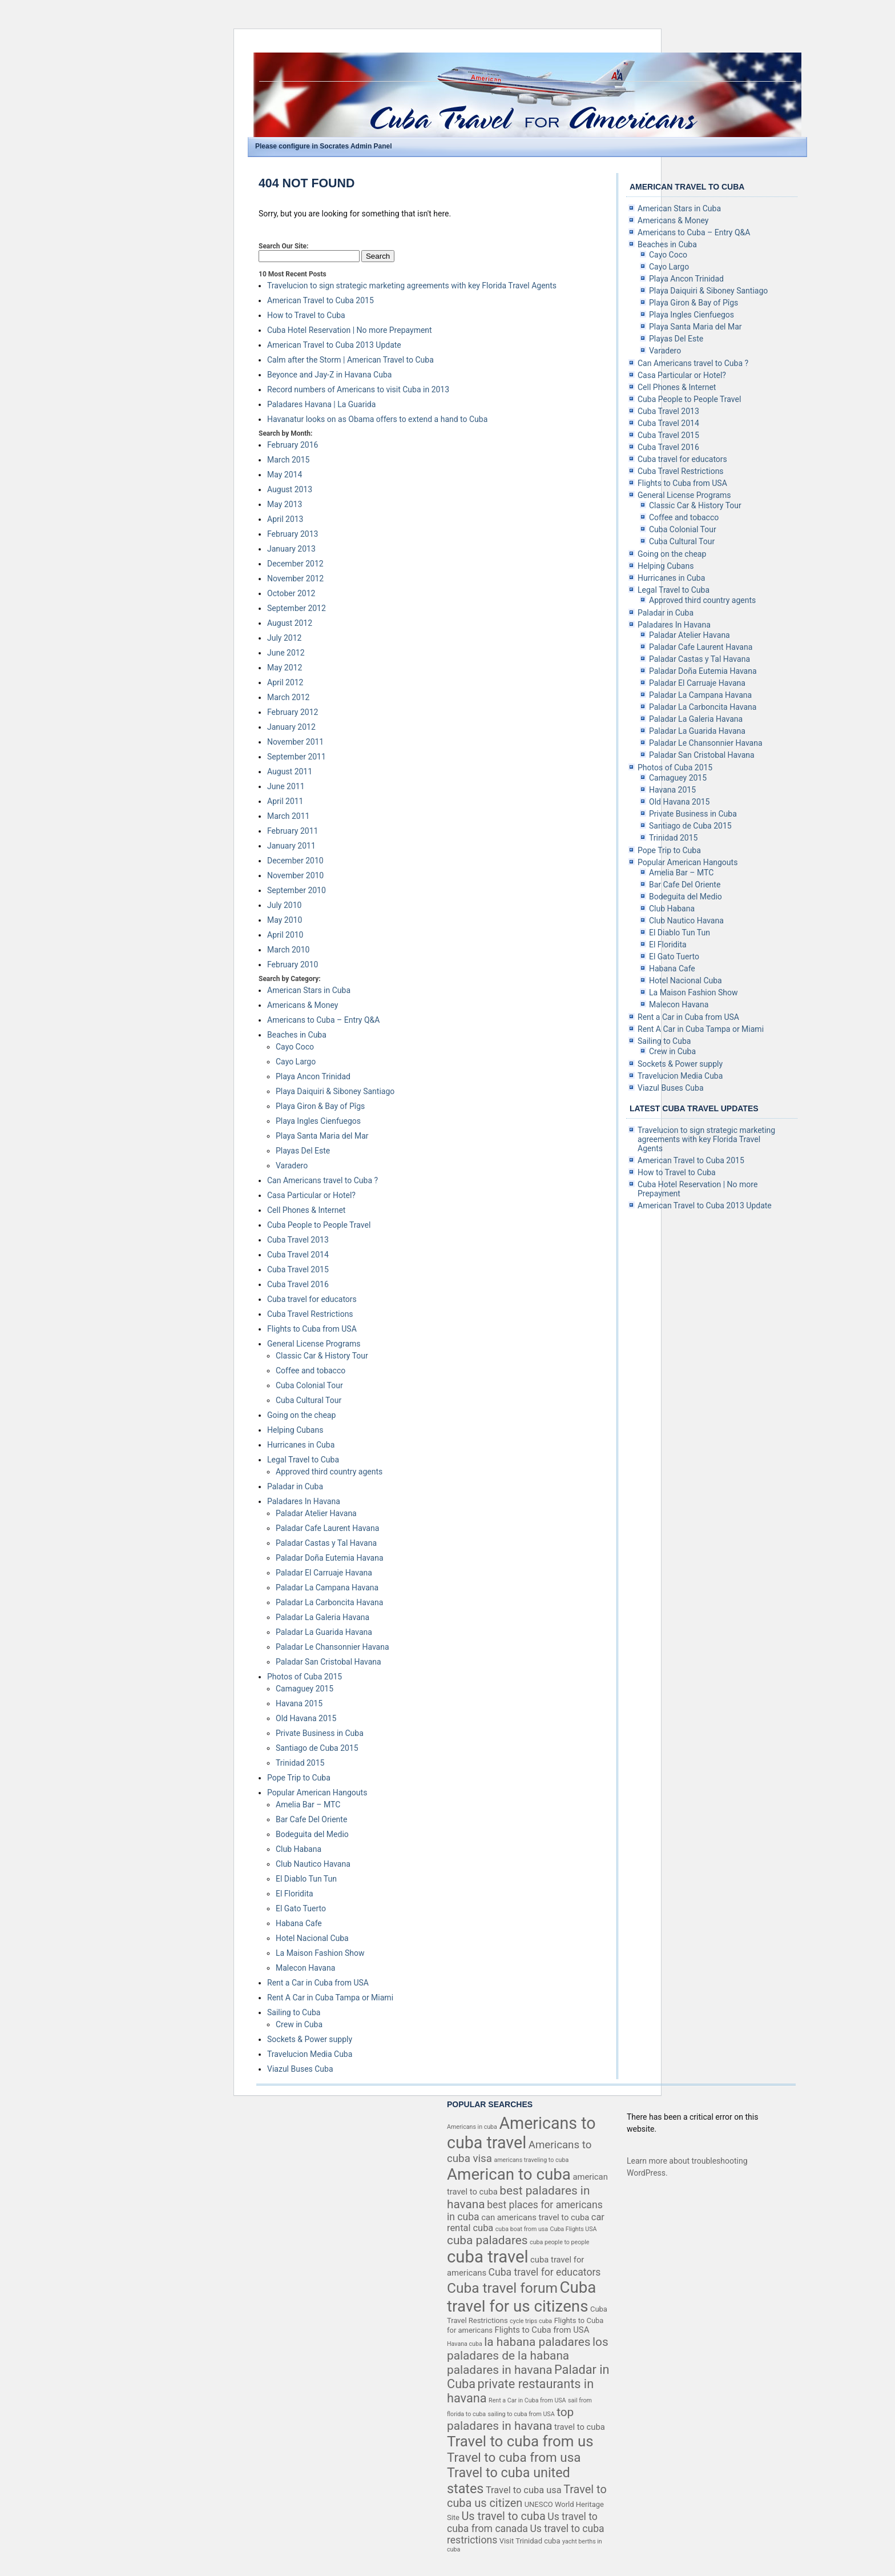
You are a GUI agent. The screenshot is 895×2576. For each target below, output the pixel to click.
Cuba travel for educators (312, 1299)
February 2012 (292, 712)
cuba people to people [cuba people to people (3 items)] (560, 2242)
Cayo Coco (295, 1046)
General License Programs (314, 1343)
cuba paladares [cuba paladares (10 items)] (487, 2240)
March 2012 (288, 697)
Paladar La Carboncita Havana (329, 1602)
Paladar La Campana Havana (327, 1587)
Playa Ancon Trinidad (313, 1076)
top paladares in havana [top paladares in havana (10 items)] (510, 2419)
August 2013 (289, 489)
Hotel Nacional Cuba (312, 1938)
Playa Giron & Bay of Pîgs (320, 1106)
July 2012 (284, 637)
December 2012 (295, 563)
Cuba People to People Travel (318, 1224)
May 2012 (284, 667)
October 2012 (291, 593)
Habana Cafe (299, 1923)
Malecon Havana (305, 1967)
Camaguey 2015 (304, 1688)
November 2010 (295, 875)
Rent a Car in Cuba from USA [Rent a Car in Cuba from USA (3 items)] (527, 2400)
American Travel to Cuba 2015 (320, 300)
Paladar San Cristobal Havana (328, 1661)
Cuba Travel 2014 (298, 1254)
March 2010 (288, 949)
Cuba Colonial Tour (309, 1385)
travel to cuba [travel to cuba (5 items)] (579, 2427)
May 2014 (284, 474)
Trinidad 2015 (300, 1762)
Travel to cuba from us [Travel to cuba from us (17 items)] (520, 2441)
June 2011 (286, 786)
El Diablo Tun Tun (306, 1878)
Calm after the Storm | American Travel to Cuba (350, 359)
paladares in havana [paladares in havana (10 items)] (500, 2370)
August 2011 (289, 771)
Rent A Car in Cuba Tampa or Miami (330, 1997)
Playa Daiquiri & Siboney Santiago (335, 1091)
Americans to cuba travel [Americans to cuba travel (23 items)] (521, 2132)
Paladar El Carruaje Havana (324, 1572)
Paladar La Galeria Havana (322, 1617)
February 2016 (292, 444)
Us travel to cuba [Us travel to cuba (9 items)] (503, 2516)
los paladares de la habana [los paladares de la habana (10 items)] (527, 2348)
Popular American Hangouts (317, 1792)
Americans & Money (302, 1005)
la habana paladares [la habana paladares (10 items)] (537, 2342)
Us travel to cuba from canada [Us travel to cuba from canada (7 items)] (522, 2522)
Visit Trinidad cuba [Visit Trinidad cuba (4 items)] (530, 2541)
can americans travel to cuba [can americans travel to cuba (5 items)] (535, 2217)
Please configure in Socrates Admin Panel (323, 146)
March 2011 (288, 816)
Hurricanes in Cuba (300, 1444)
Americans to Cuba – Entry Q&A (323, 1019)
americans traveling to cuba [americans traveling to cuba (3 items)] (531, 2160)
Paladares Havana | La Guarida (321, 404)
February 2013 (292, 533)
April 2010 (285, 934)
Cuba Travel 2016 (298, 1284)
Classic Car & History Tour (322, 1355)
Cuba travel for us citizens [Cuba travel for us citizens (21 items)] (521, 2297)
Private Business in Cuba (320, 1733)
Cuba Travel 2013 (298, 1239)
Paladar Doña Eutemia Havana (330, 1557)
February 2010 (292, 964)
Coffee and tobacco (310, 1370)
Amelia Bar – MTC (308, 1804)
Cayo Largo (296, 1061)
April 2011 (285, 801)
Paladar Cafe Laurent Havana (327, 1528)
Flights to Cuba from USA (312, 1328)
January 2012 (291, 727)
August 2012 (289, 623)
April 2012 (285, 682)
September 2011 (296, 756)
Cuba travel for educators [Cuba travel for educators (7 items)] (545, 2272)
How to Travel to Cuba (306, 315)
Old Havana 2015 (306, 1718)
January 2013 (291, 548)
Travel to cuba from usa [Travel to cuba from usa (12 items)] (513, 2457)
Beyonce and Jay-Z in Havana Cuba (329, 374)
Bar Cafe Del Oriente (311, 1819)
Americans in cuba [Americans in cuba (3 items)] (472, 2127)
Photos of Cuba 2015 (304, 1676)
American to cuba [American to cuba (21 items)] (509, 2174)
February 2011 (292, 830)
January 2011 (291, 845)
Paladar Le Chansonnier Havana (332, 1646)
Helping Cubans (295, 1429)
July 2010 (284, 905)
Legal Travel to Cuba (303, 1459)
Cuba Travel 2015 (298, 1269)
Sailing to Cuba (293, 2012)
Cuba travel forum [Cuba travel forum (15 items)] (502, 2288)
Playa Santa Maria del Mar (322, 1135)
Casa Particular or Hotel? (311, 1195)
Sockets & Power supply (309, 2039)
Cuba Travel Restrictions (310, 1314)
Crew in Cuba (299, 2024)
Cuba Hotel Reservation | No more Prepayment (349, 330)
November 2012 (295, 578)
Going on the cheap (301, 1415)
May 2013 (284, 504)
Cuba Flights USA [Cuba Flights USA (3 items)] (573, 2229)
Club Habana (298, 1849)
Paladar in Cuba (295, 1486)
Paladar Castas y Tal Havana (326, 1543)
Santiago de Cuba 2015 (317, 1748)
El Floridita (294, 1893)
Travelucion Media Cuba (309, 2054)
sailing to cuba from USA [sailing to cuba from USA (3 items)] (521, 2414)
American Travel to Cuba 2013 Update (334, 344)
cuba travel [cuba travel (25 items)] (488, 2256)
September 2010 (296, 890)
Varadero (292, 1165)
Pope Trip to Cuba (298, 1777)
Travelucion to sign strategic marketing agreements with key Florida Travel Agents (412, 285)
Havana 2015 (299, 1703)
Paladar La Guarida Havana (324, 1632)
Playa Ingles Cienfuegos (318, 1121)
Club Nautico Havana (313, 1863)
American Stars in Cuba (308, 990)
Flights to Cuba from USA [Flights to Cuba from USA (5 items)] (542, 2330)
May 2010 (284, 920)
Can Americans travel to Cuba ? (322, 1180)
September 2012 (296, 608)
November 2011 (295, 741)
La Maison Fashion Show (320, 1953)
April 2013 (285, 519)
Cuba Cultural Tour (308, 1400)
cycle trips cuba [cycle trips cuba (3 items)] (531, 2321)
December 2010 (295, 860)
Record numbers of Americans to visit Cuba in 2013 (358, 389)
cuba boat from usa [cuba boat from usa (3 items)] (521, 2229)
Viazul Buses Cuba (300, 2068)
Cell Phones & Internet (306, 1210)
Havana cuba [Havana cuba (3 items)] (464, 2344)
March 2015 (288, 459)
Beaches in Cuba (296, 1034)
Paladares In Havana (303, 1501)
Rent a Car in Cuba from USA (318, 1982)
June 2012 (286, 652)
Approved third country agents (329, 1471)
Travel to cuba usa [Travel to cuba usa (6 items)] (524, 2490)
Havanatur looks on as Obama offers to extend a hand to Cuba (377, 419)
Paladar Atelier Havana (316, 1513)
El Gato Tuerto (301, 1908)
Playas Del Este (303, 1150)
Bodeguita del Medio (312, 1834)
